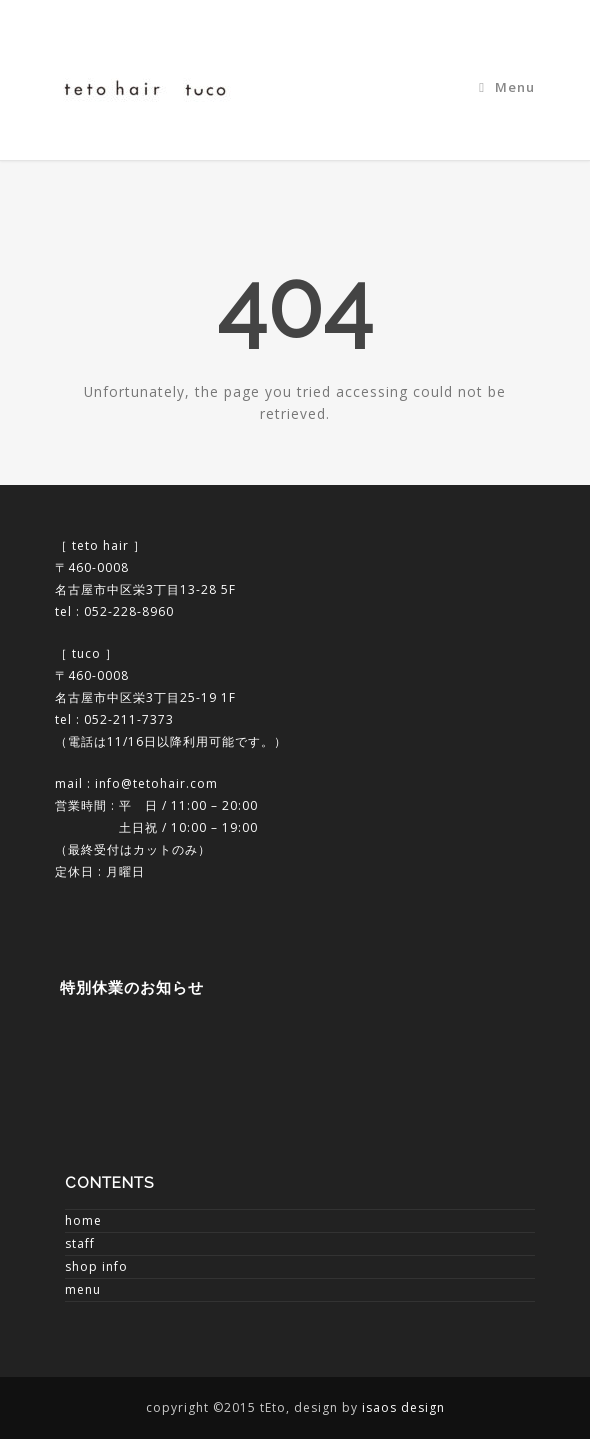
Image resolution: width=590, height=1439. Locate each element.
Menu (507, 87)
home (83, 1220)
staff (80, 1243)
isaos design (403, 1407)
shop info (96, 1266)
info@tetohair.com (156, 783)
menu (83, 1289)
